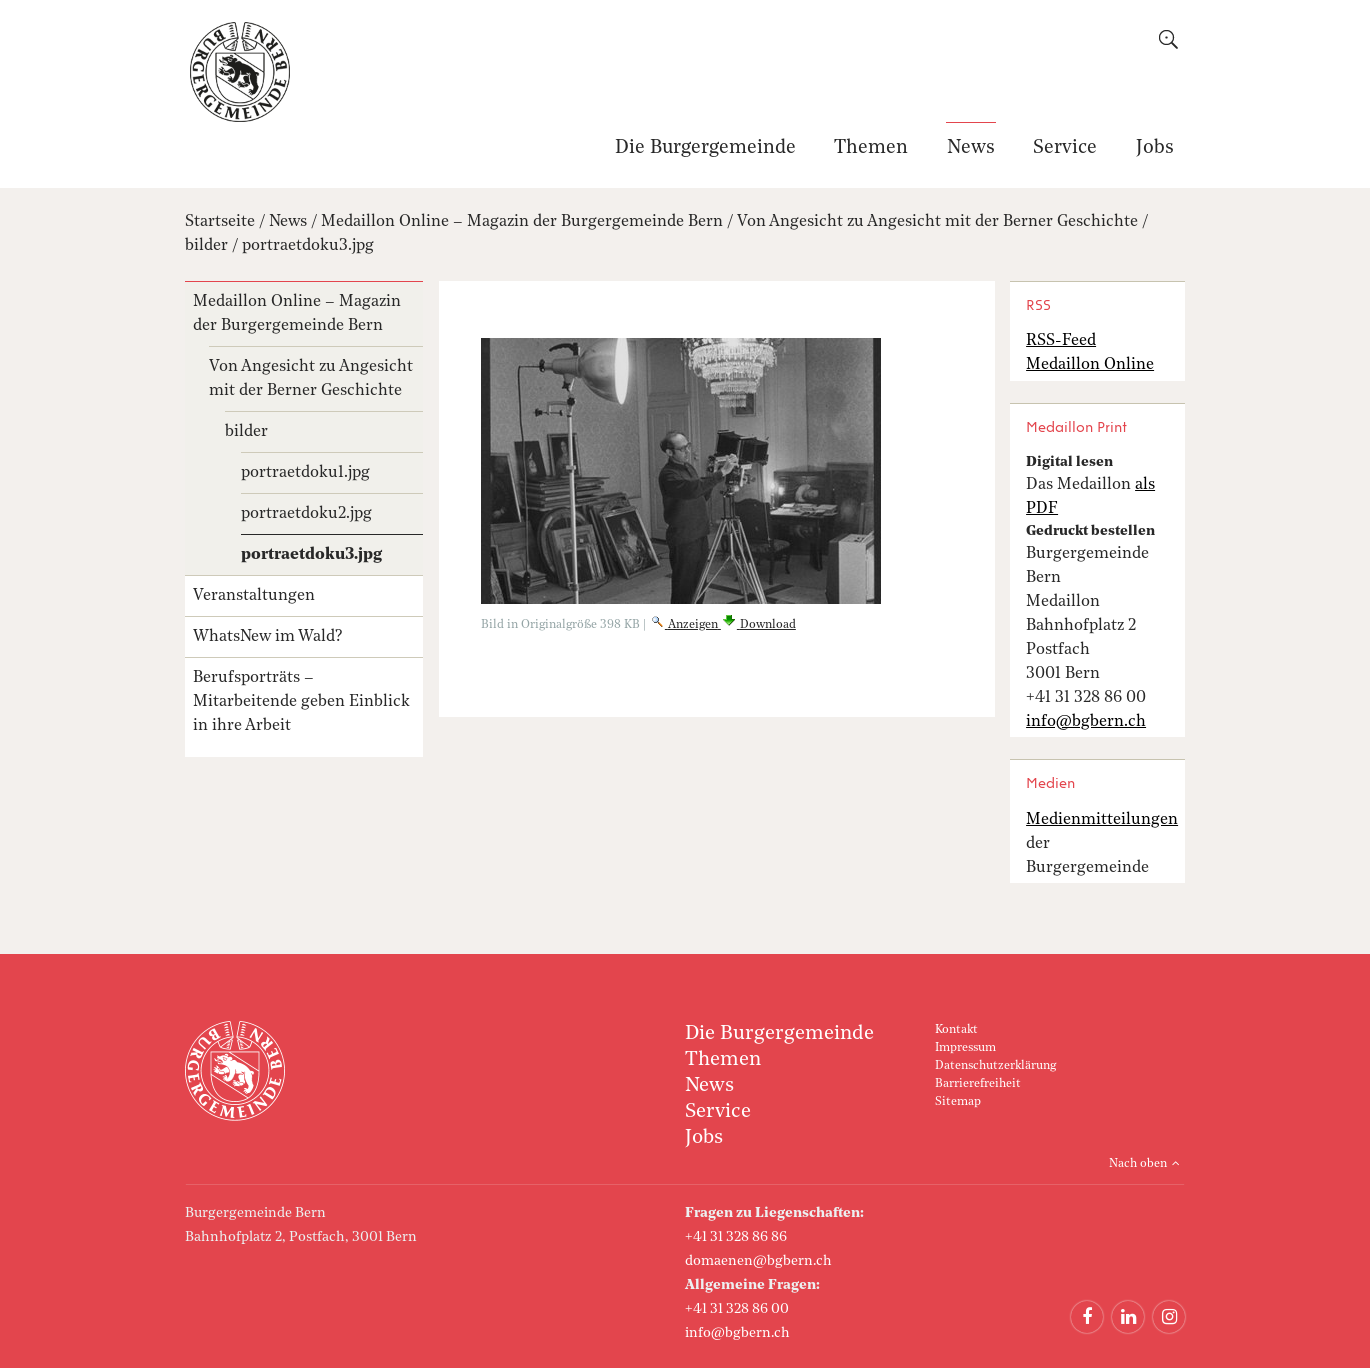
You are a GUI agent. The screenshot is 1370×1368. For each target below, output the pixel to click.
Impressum (965, 1048)
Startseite (220, 222)
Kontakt (956, 1030)
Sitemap (958, 1102)
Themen (871, 148)
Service (1065, 148)
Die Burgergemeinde (705, 148)
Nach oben (1138, 1164)
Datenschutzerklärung (995, 1066)
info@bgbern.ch (737, 1333)
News (971, 148)
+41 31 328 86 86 (736, 1237)
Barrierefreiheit (978, 1084)
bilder (206, 246)
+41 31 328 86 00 (737, 1309)
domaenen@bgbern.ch (758, 1261)
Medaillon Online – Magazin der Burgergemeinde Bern (522, 222)
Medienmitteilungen (1102, 820)
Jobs (1155, 148)
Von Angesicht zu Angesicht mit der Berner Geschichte (937, 222)
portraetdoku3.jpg (308, 246)
